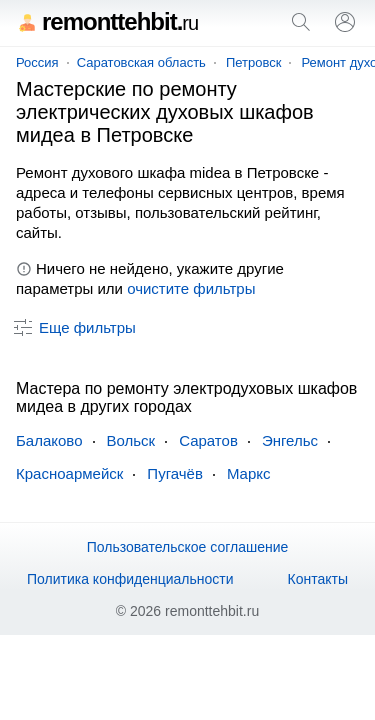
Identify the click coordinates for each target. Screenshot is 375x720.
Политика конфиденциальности (130, 579)
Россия (37, 62)
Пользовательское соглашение (188, 547)
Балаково (49, 440)
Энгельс (290, 440)
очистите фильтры (191, 288)
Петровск (254, 62)
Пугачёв (175, 473)
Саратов (208, 440)
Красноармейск (69, 473)
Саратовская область (141, 62)
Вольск (131, 440)
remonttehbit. (107, 21)
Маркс (249, 473)
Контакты (318, 579)
